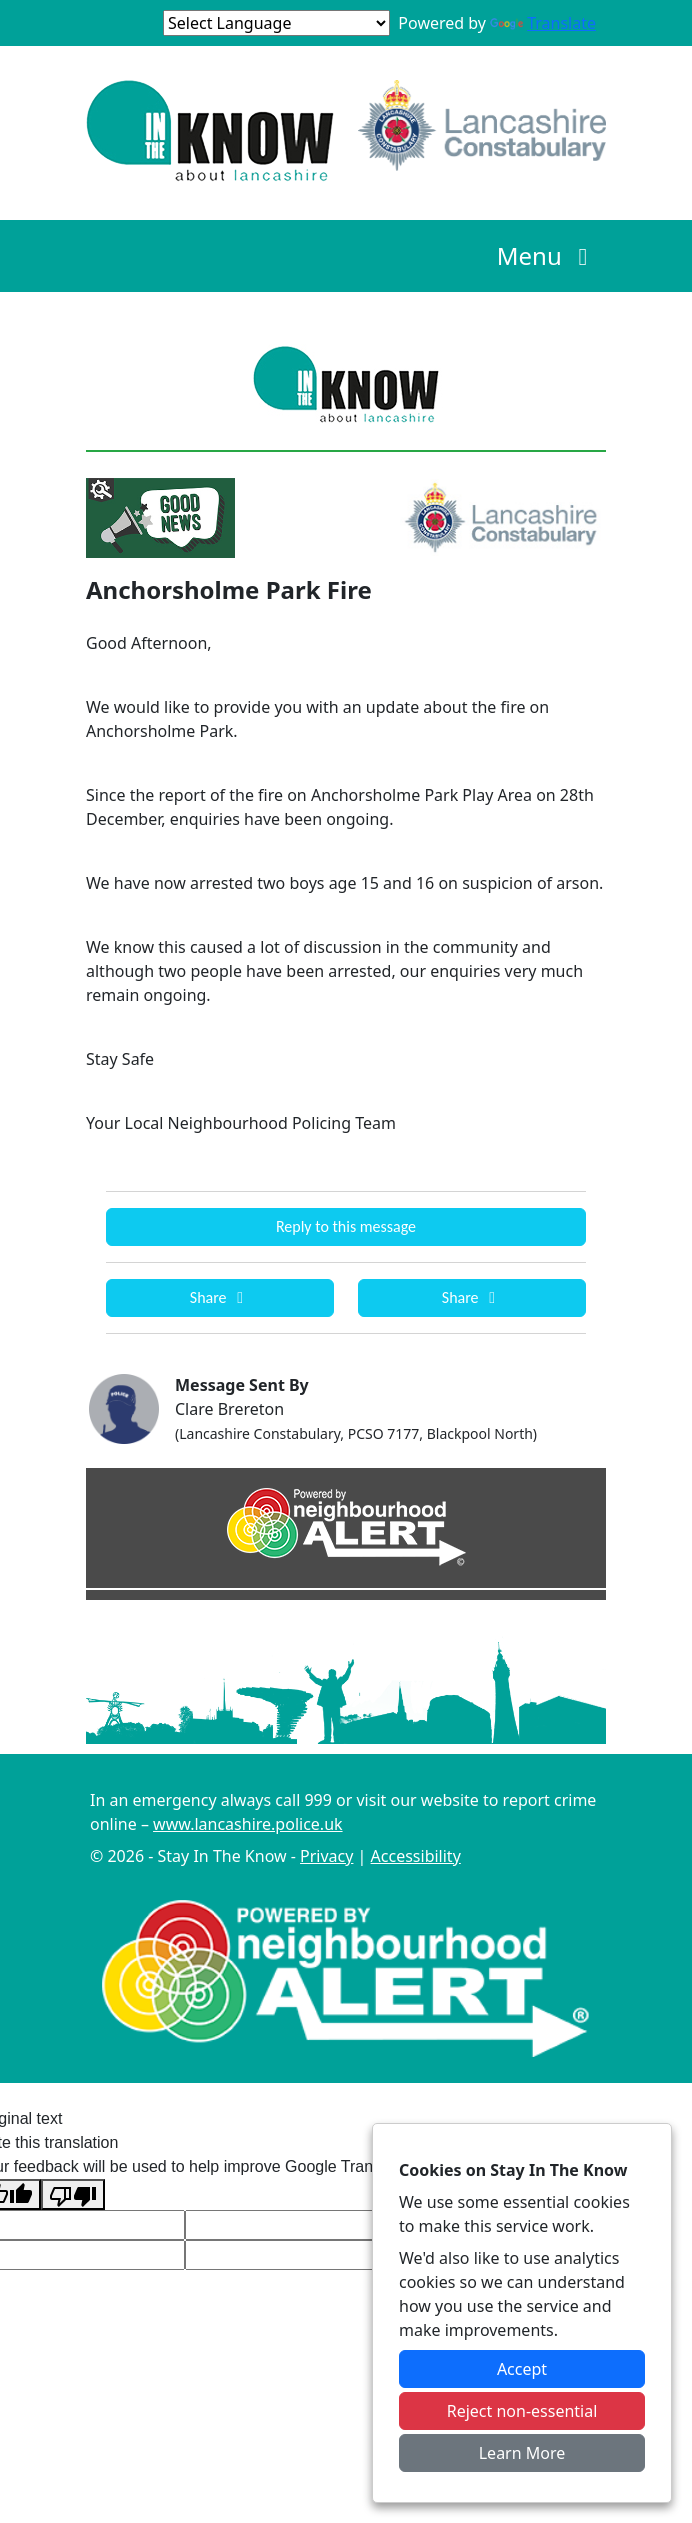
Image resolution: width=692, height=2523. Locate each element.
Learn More (522, 2453)
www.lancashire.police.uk (248, 1824)
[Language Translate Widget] (276, 23)
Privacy (326, 1856)
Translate (543, 23)
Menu (547, 255)
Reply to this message (346, 1226)
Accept (522, 2369)
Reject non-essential (522, 2411)
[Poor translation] (73, 2194)
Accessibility (416, 1856)
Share (220, 1297)
